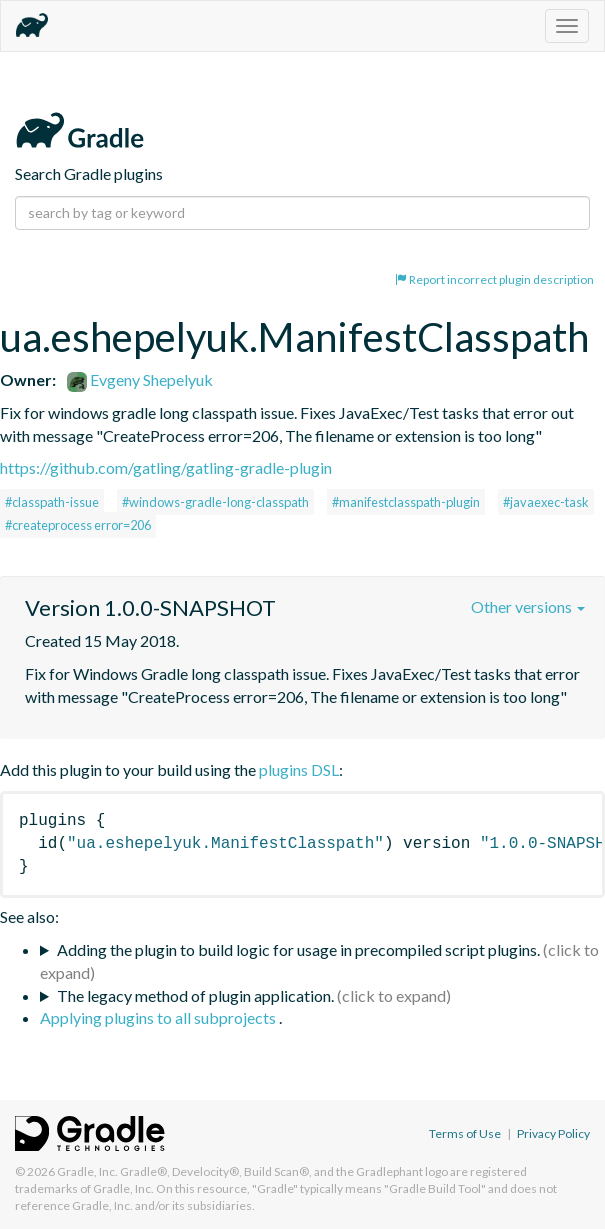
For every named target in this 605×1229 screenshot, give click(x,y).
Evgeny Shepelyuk (140, 379)
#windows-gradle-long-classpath (215, 502)
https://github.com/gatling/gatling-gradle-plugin (166, 467)
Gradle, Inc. (87, 1171)
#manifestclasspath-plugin (406, 502)
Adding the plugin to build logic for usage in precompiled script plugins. (298, 949)
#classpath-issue (52, 502)
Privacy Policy (553, 1133)
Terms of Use (465, 1133)
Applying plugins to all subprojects (159, 1017)
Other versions (528, 606)
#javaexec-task (546, 502)
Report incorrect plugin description (494, 279)
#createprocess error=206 (78, 525)
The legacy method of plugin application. (195, 995)
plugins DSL (299, 769)
